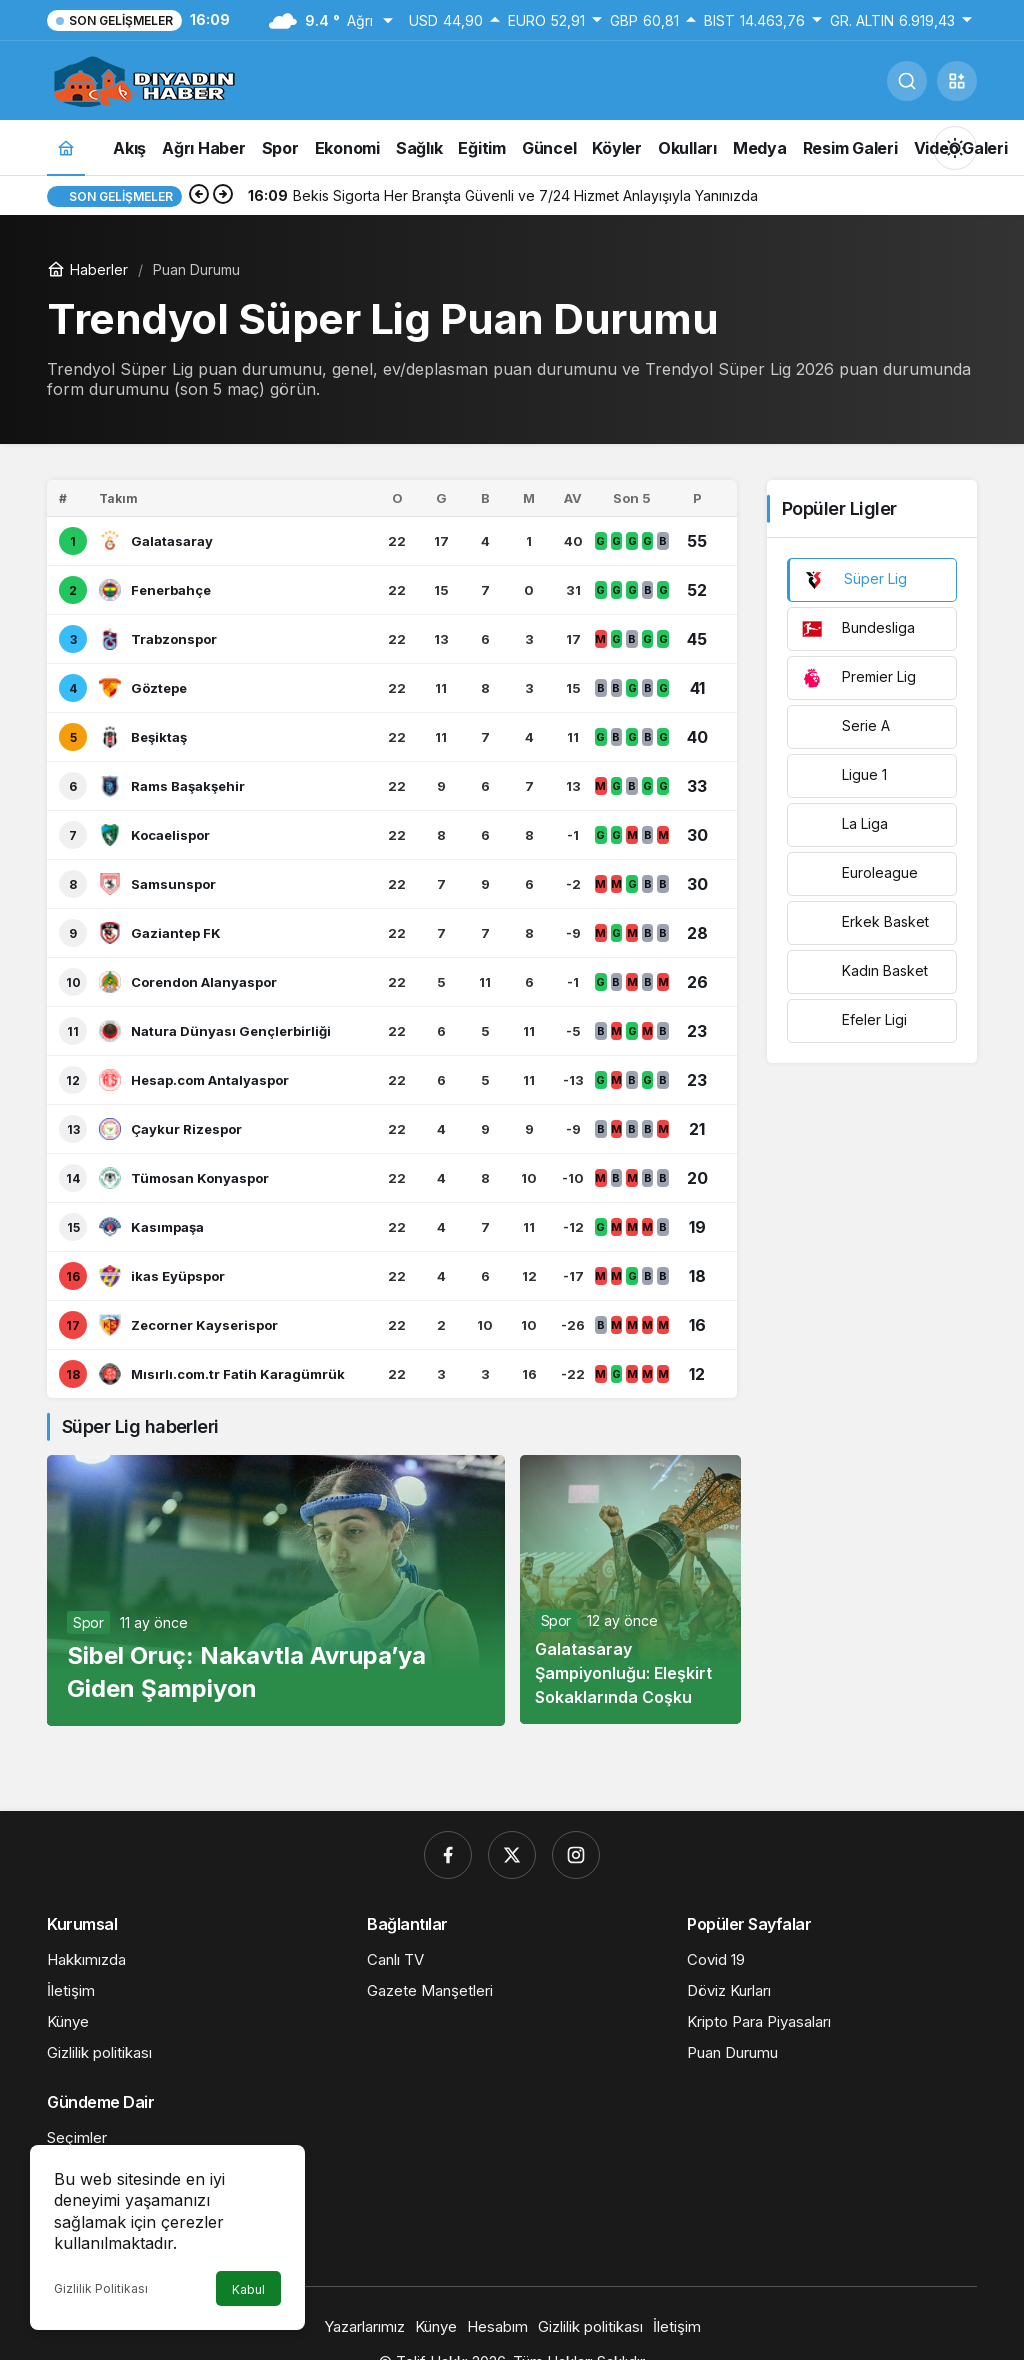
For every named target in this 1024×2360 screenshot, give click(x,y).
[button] (957, 81)
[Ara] (907, 81)
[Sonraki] (223, 196)
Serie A (845, 727)
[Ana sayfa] (66, 147)
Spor (88, 1622)
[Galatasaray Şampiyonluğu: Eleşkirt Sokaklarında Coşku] (630, 1589)
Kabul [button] (248, 2289)
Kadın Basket (864, 972)
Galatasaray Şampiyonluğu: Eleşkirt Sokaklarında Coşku (623, 1673)
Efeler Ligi (854, 1021)
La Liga (844, 825)
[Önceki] (199, 196)
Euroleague (859, 874)
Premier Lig (858, 678)
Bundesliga (858, 629)
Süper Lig (855, 580)
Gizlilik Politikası (101, 2288)
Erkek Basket (865, 923)
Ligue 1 (844, 776)
